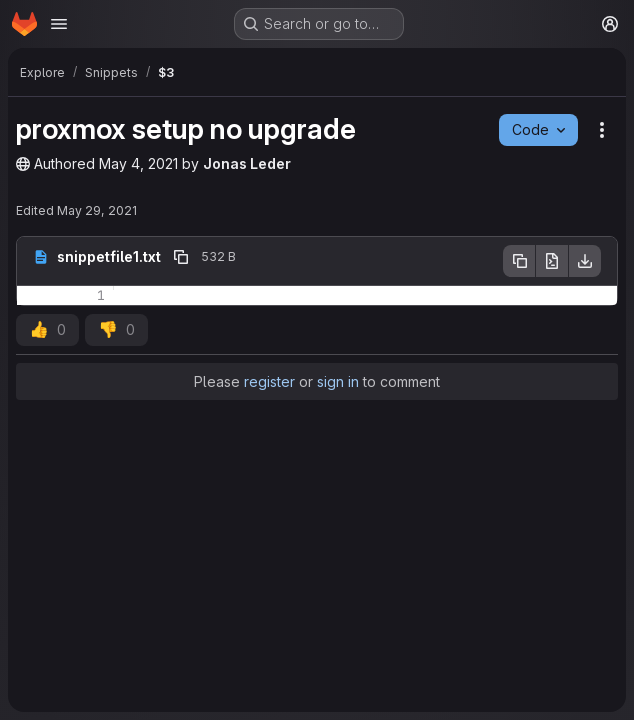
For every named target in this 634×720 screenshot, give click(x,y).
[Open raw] (552, 261)
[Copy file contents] (519, 261)
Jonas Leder (247, 163)
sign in (338, 381)
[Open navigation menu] (59, 24)
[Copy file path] (181, 257)
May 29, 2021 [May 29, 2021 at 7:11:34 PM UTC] (97, 210)
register (269, 381)
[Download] (585, 261)
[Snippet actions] (602, 130)
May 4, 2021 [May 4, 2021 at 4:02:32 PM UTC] (138, 163)
